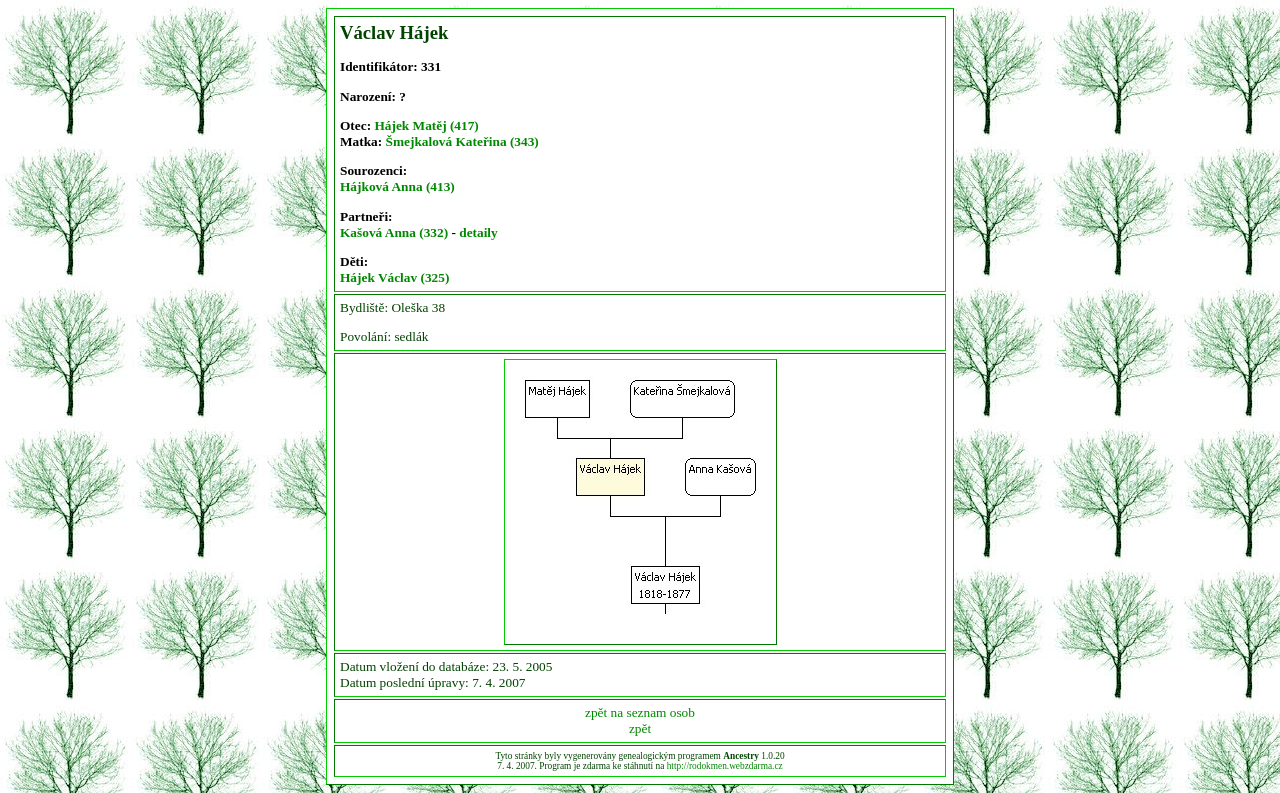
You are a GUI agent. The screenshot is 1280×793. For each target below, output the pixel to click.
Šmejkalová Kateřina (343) (462, 141)
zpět (640, 728)
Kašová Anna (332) (394, 232)
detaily (478, 232)
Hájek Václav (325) (394, 277)
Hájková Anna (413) (397, 186)
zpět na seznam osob (640, 712)
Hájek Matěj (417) (426, 125)
